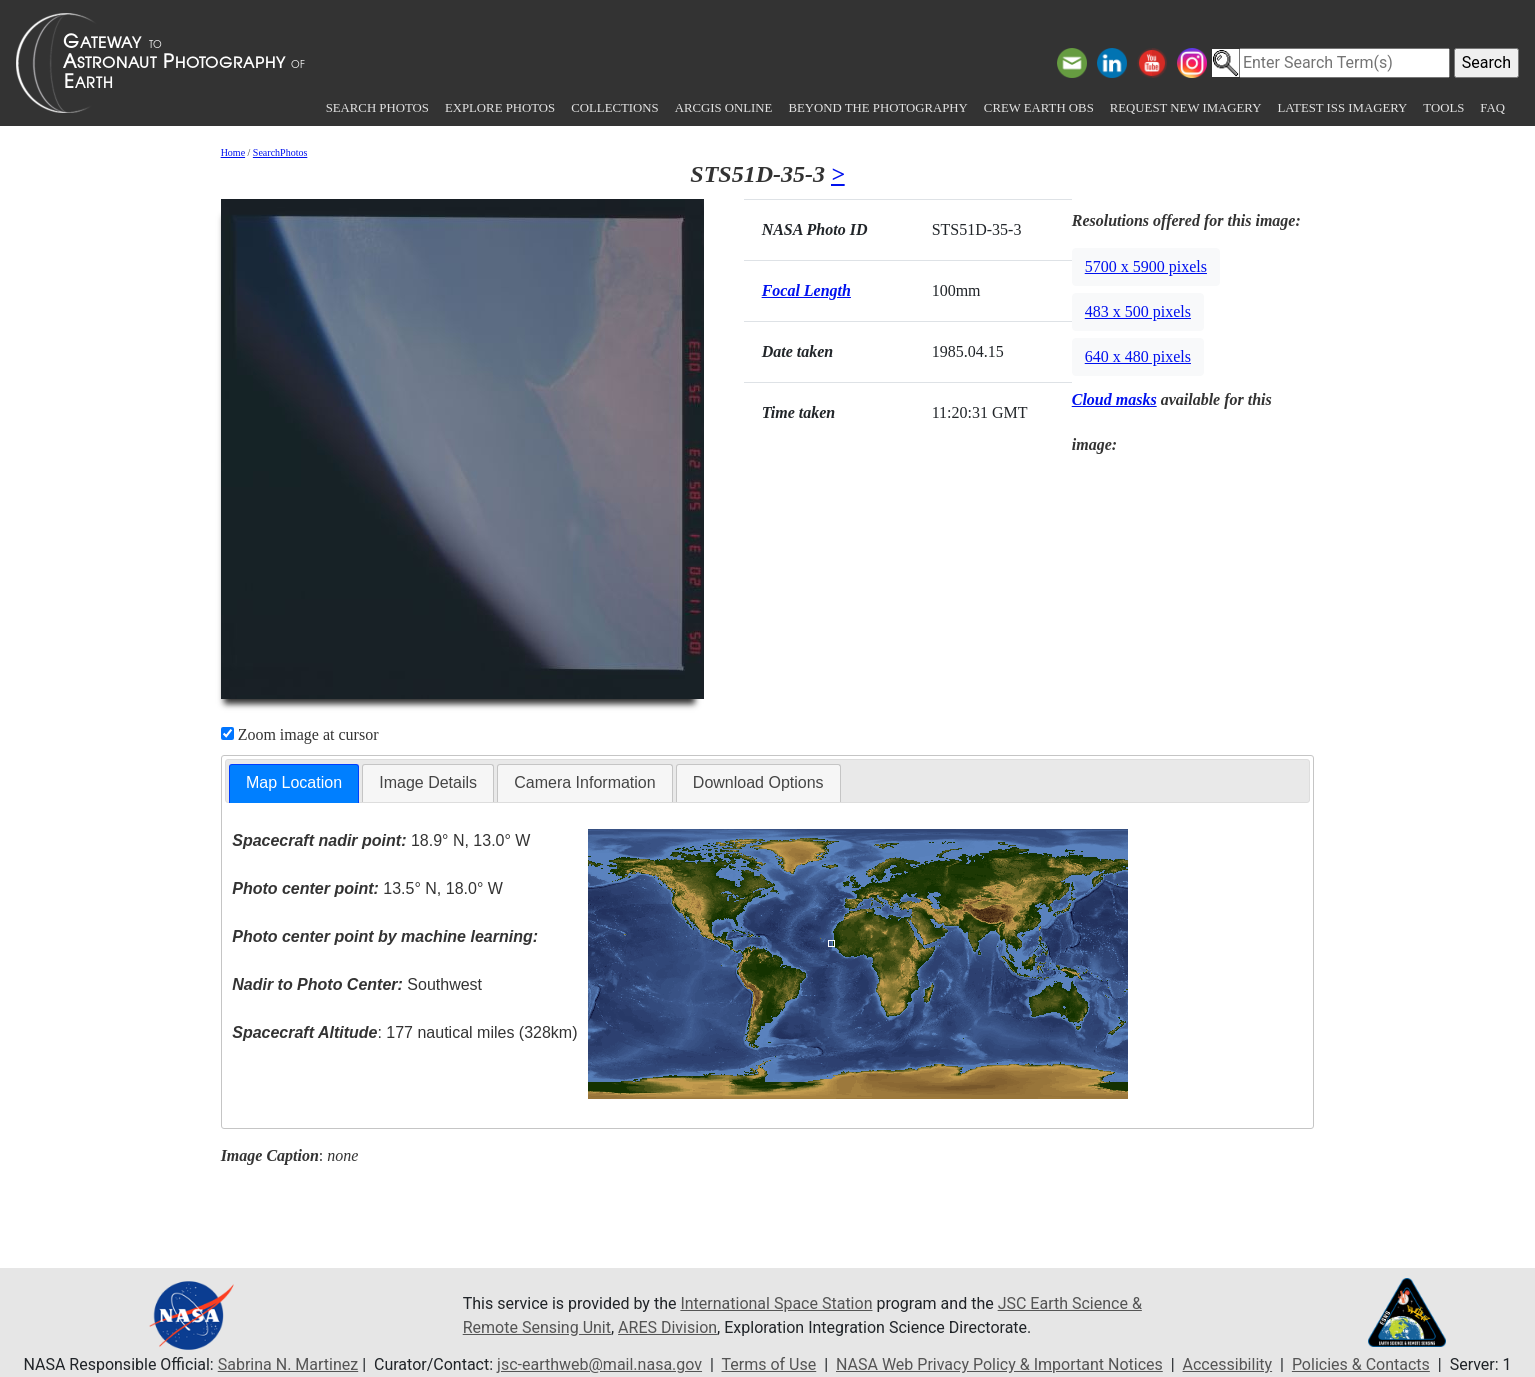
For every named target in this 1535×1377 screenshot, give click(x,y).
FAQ (1492, 108)
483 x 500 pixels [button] (1138, 311)
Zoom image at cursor (300, 734)
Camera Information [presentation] (584, 782)
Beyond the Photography (877, 108)
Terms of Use (769, 1364)
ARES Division (667, 1327)
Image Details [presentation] (428, 782)
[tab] (294, 783)
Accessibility (1228, 1364)
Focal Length (806, 290)
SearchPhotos (280, 152)
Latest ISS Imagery (1342, 108)
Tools (1443, 108)
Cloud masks (1114, 399)
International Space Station (776, 1303)
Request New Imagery (1186, 108)
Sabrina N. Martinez (288, 1364)
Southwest (357, 984)
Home (233, 152)
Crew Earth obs (1039, 108)
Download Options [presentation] (758, 782)
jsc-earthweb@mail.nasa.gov (599, 1364)
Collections (614, 108)
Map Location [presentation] (294, 782)
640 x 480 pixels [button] (1138, 356)
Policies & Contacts (1361, 1364)
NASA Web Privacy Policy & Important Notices (999, 1364)
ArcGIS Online (724, 108)
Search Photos (377, 108)
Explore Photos (500, 108)
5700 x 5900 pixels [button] (1146, 266)
